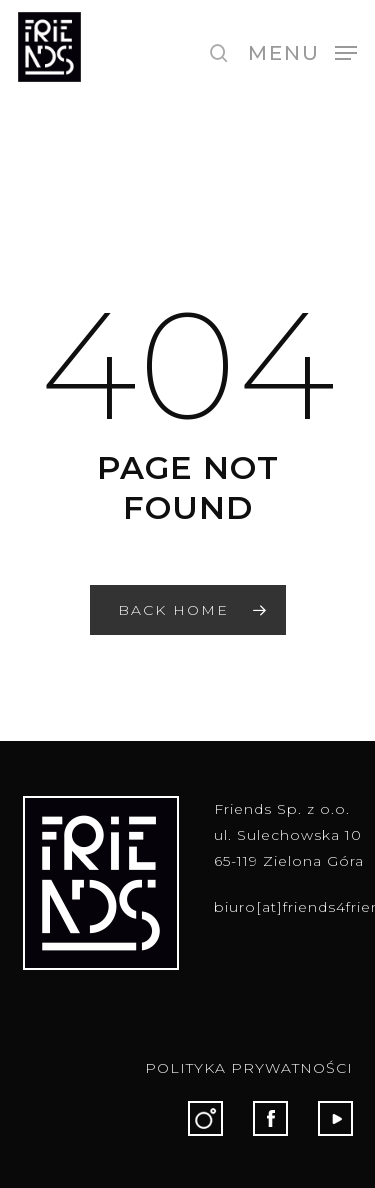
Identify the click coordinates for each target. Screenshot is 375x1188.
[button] (302, 52)
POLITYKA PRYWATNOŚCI (249, 1068)
